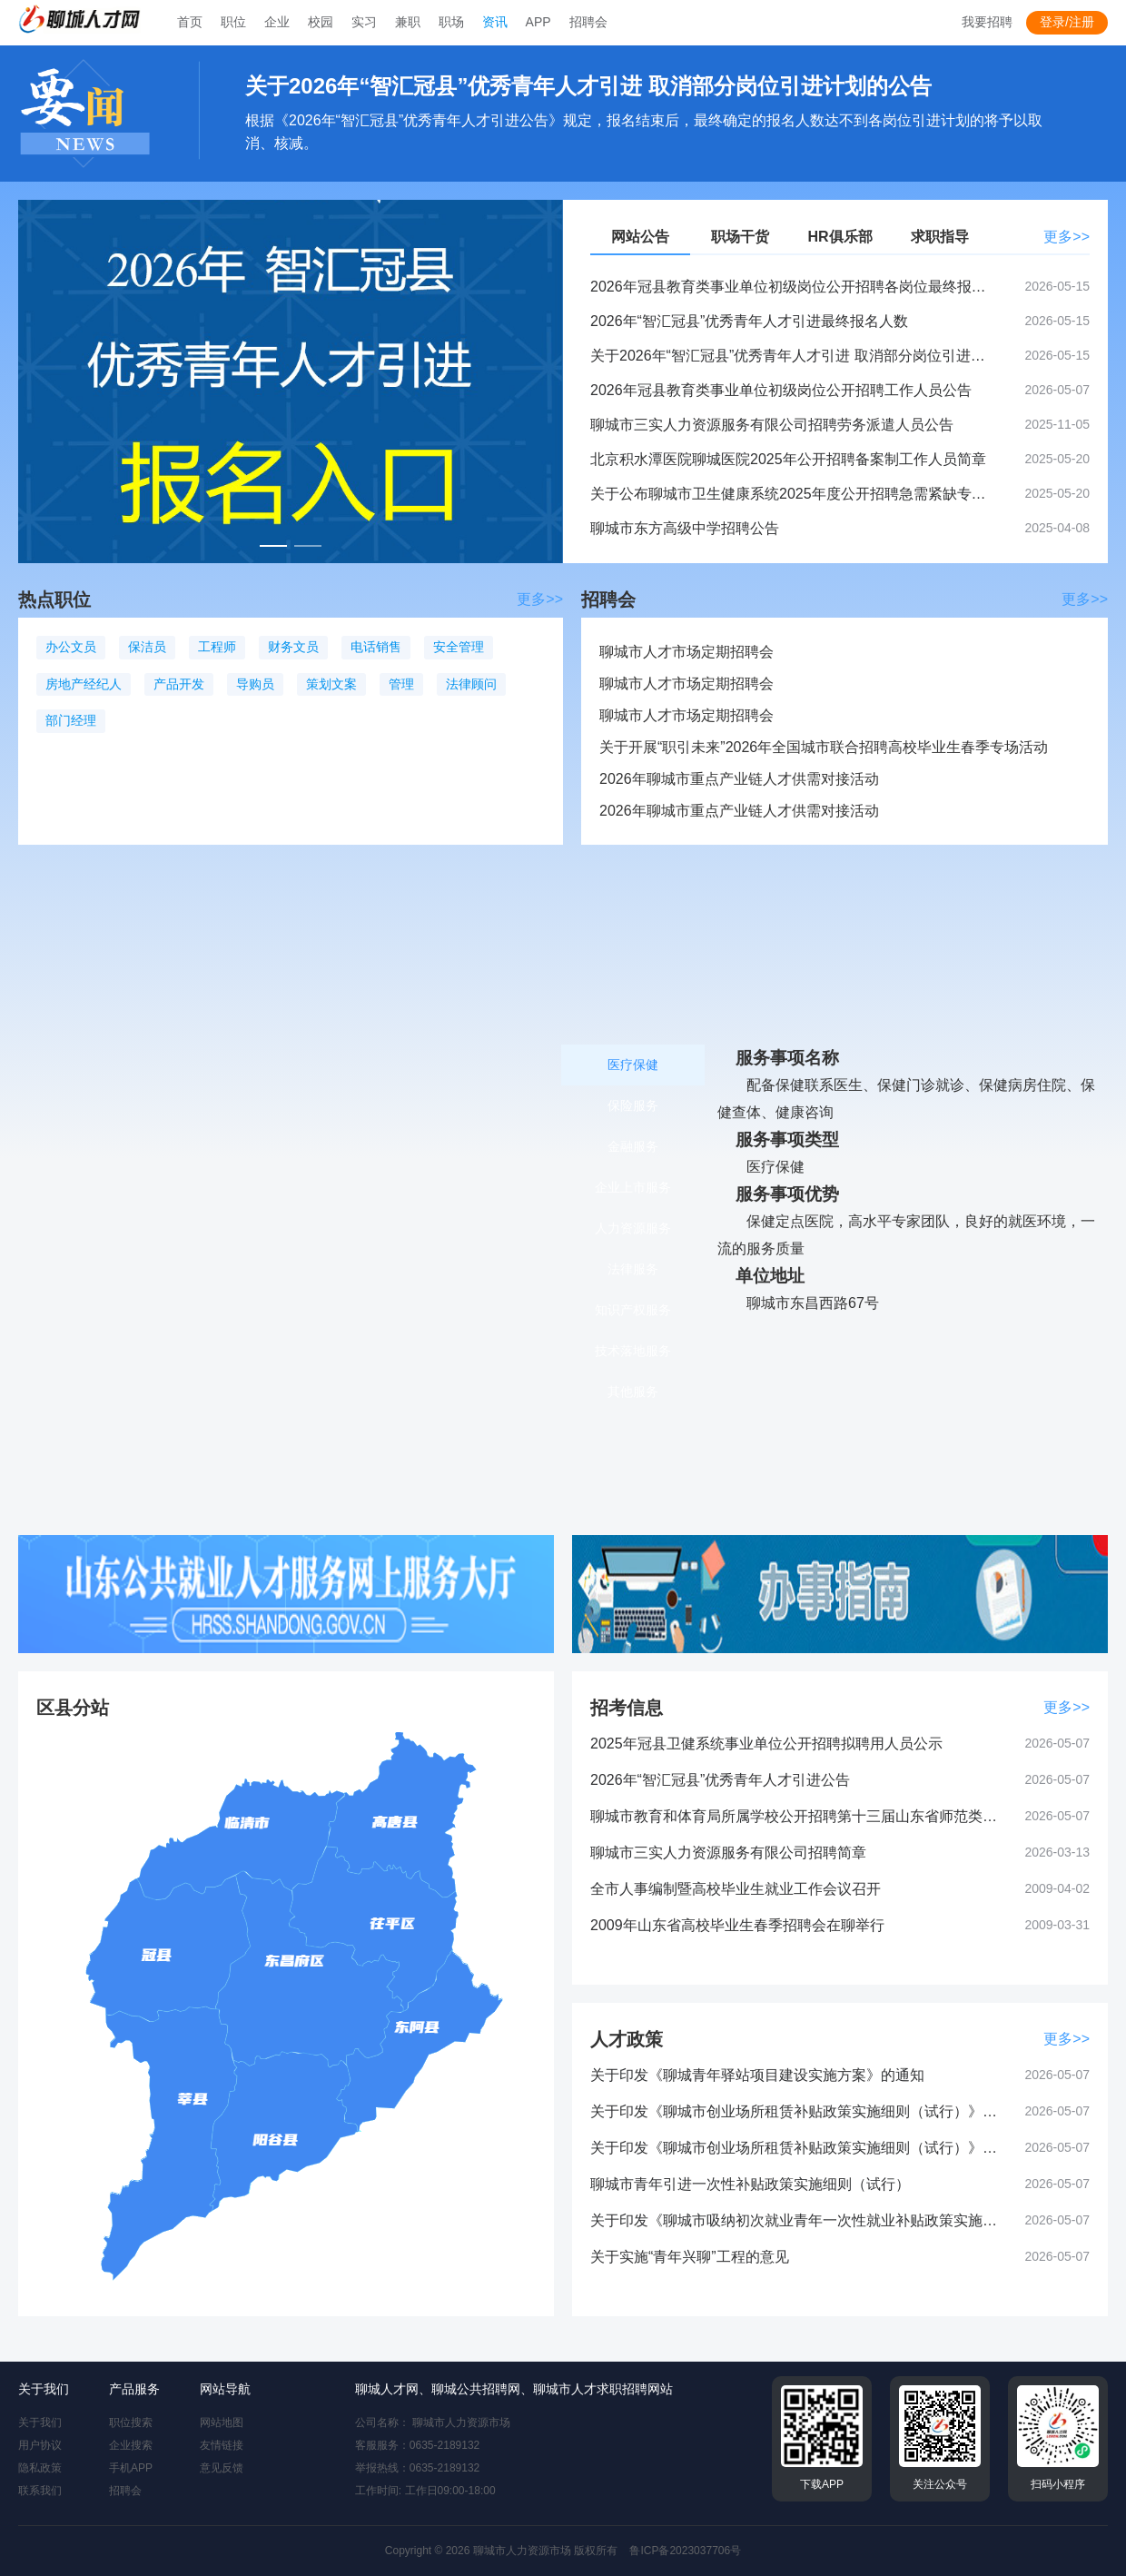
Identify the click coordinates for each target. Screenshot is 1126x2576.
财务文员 (293, 646)
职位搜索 (131, 2422)
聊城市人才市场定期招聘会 (686, 651)
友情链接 (221, 2445)
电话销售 (376, 646)
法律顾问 (471, 684)
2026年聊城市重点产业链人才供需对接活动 (739, 779)
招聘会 (125, 2490)
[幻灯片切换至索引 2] (307, 546)
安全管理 (458, 646)
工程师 (217, 646)
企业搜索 (131, 2445)
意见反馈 (221, 2468)
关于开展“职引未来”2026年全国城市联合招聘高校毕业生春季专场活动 (823, 747)
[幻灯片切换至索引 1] (273, 546)
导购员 (255, 684)
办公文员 (70, 646)
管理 (401, 684)
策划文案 (331, 684)
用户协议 (40, 2445)
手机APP (131, 2468)
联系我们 (40, 2490)
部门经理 (70, 720)
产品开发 (178, 684)
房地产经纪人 (83, 684)
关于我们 (40, 2422)
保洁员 (147, 646)
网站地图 (221, 2422)
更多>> (1066, 236)
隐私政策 (40, 2468)
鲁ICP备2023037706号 (685, 2550)
